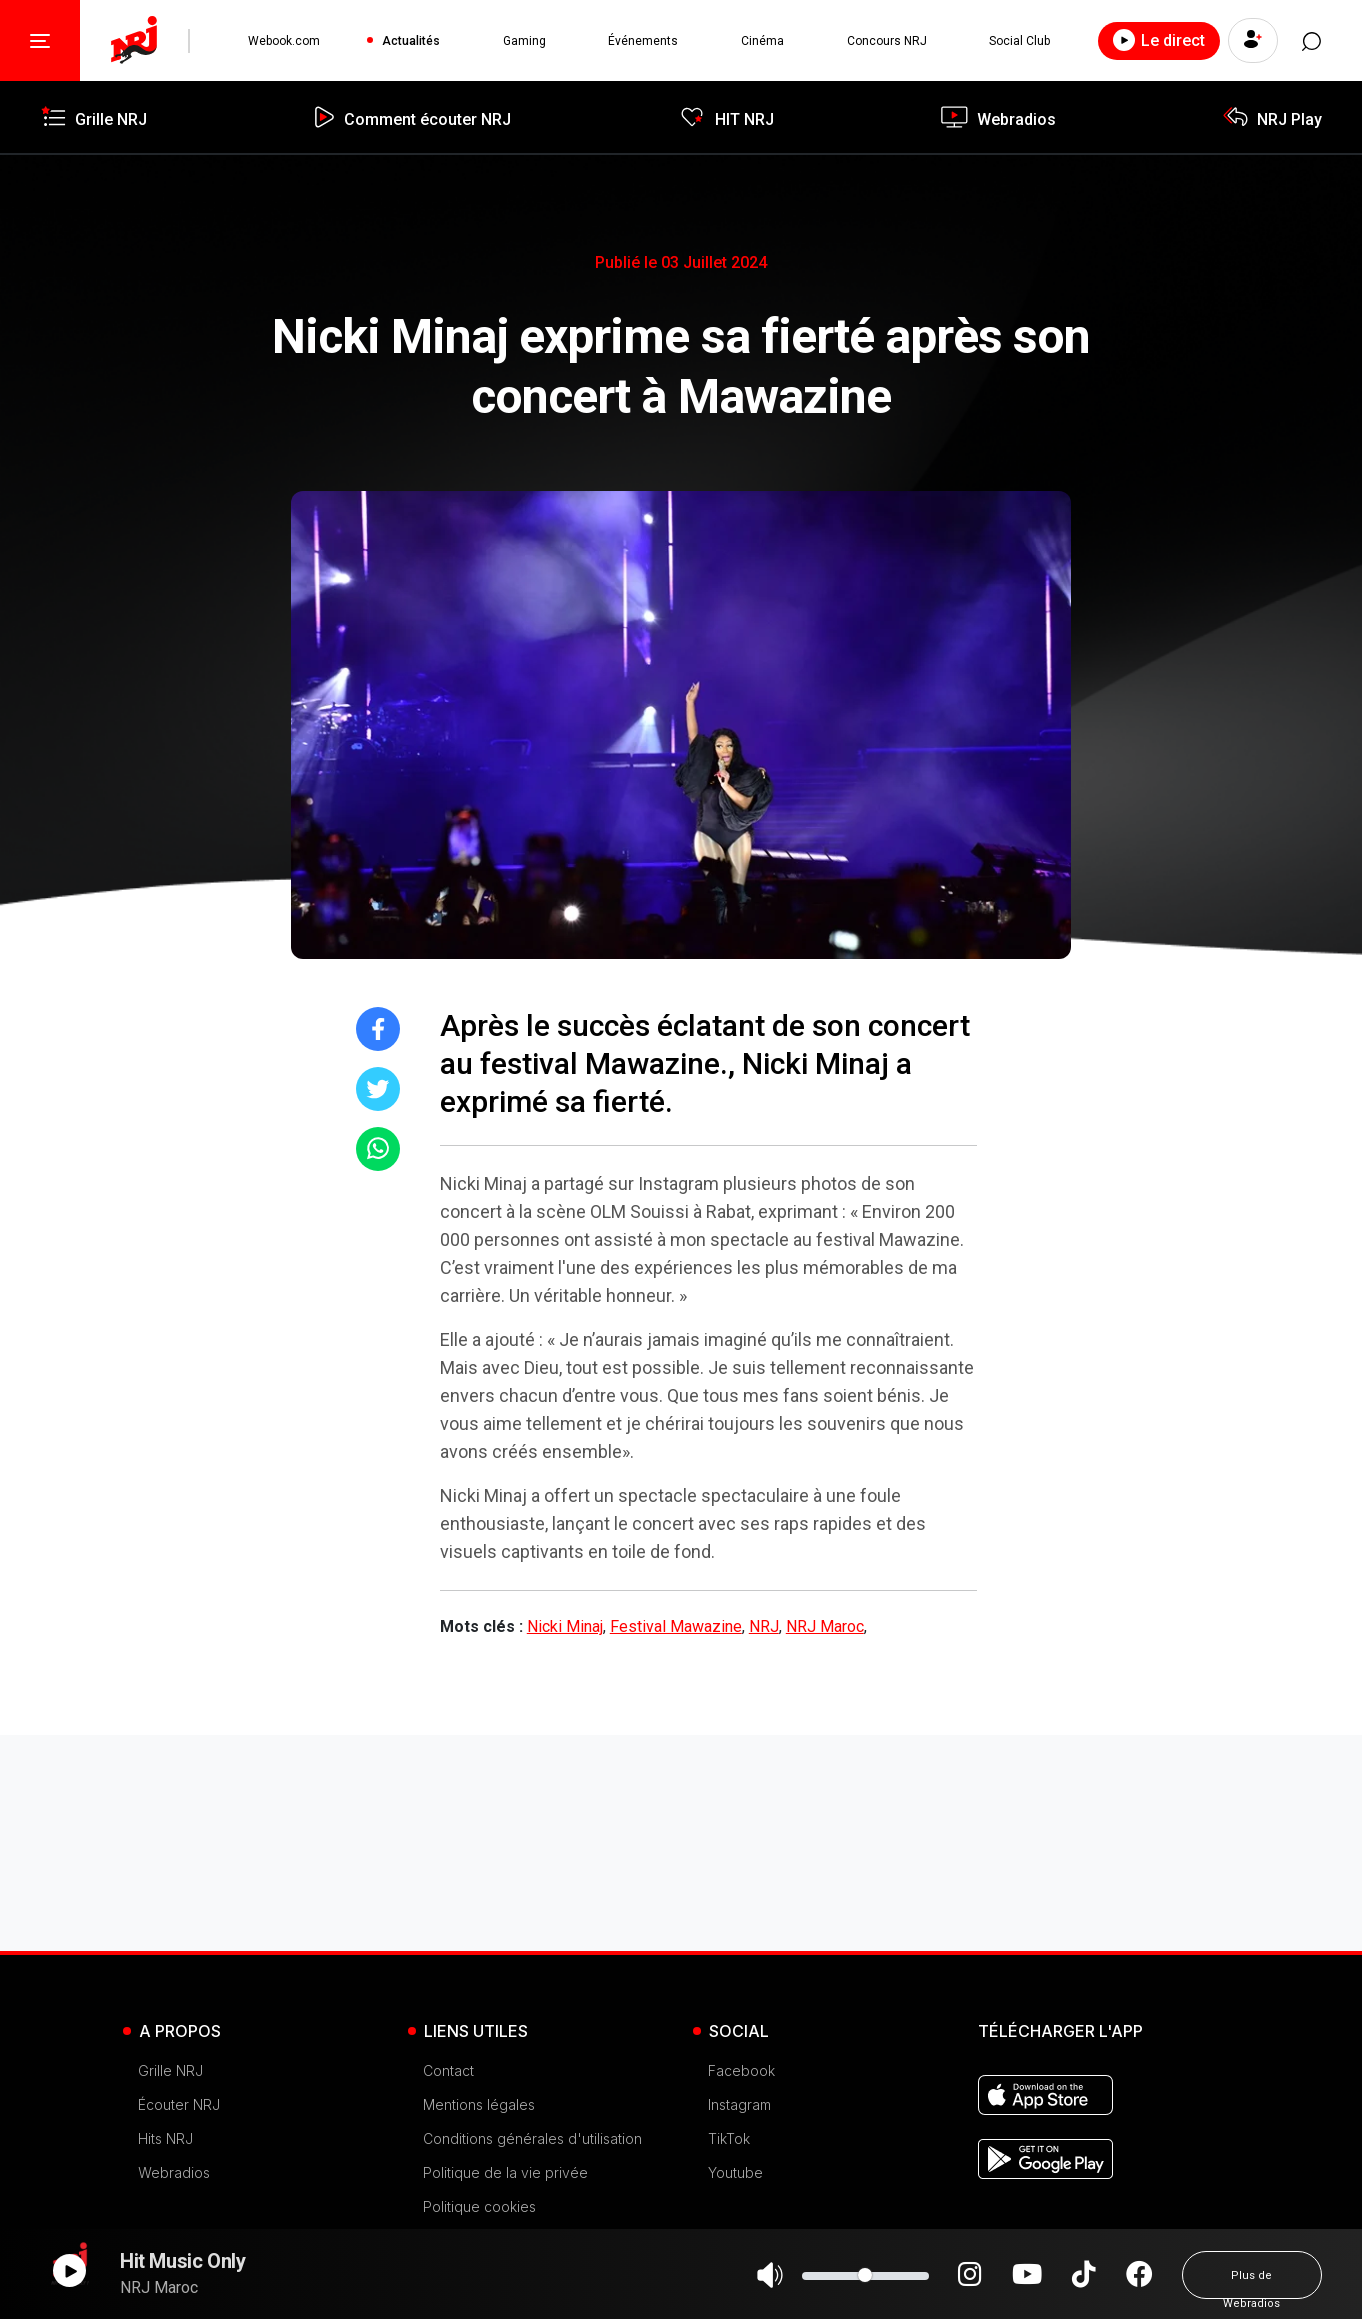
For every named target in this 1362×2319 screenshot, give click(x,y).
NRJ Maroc (825, 1626)
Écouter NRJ (179, 2104)
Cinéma (762, 41)
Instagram (739, 2104)
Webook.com (284, 41)
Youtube (735, 2172)
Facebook (741, 2070)
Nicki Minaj (565, 1626)
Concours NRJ (886, 41)
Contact (448, 2070)
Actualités (411, 41)
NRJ (764, 1626)
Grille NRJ (170, 2070)
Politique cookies (479, 2206)
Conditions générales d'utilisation (532, 2138)
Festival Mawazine (676, 1626)
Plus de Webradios (1251, 2284)
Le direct (1158, 40)
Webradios (174, 2172)
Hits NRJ (165, 2138)
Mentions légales (479, 2104)
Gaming (524, 41)
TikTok (729, 2138)
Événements (643, 41)
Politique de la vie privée (505, 2172)
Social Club (1019, 41)
